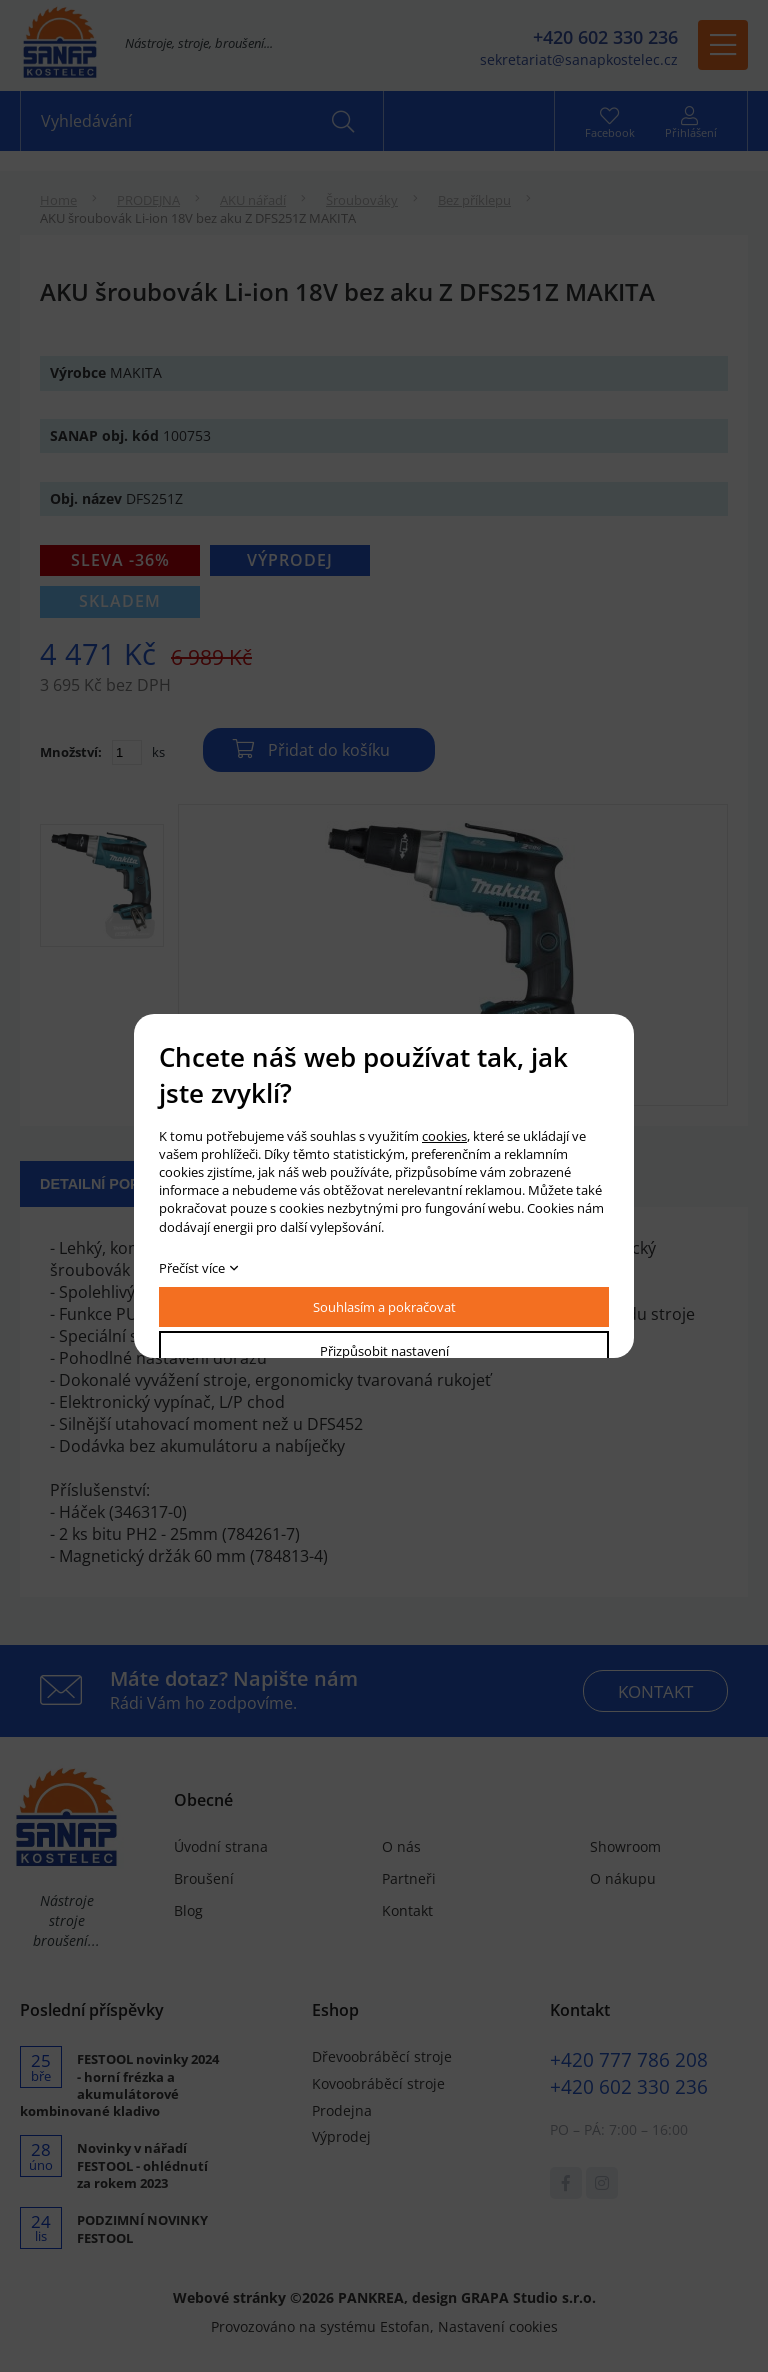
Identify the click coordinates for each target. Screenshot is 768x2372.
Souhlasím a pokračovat (384, 1307)
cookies (444, 1136)
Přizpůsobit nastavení (384, 1351)
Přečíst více (192, 1268)
